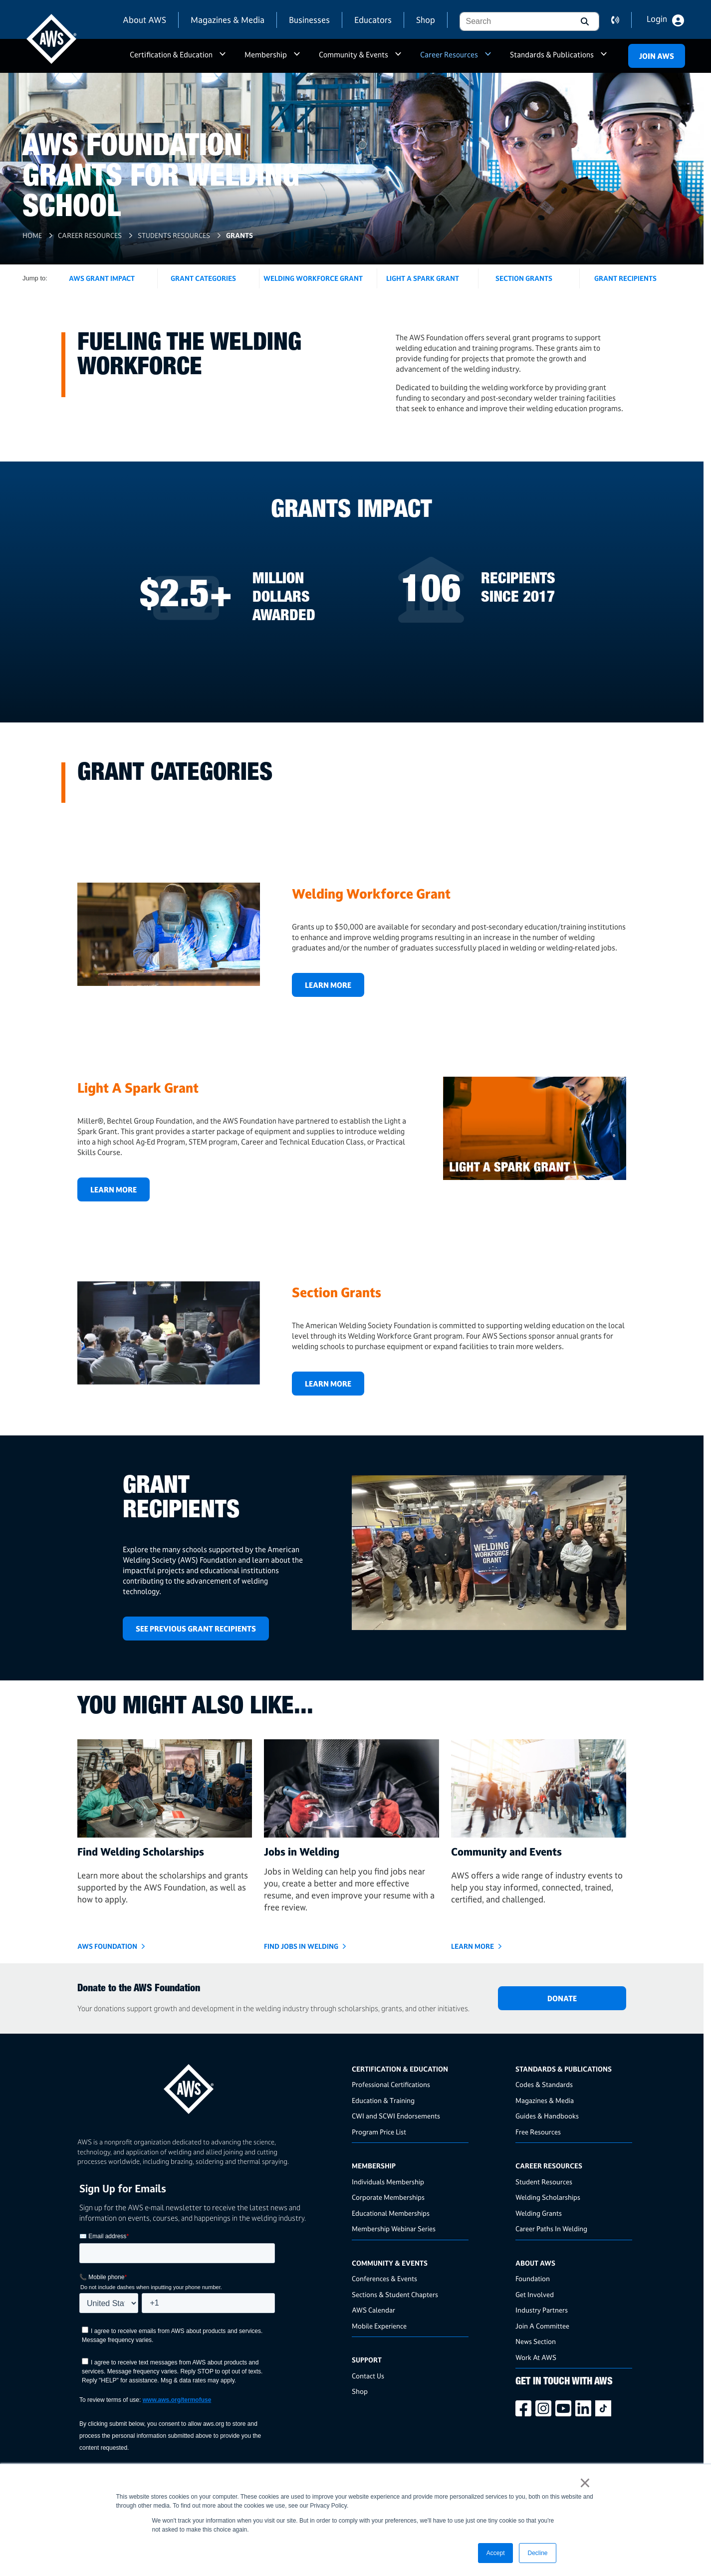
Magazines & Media (227, 19)
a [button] (223, 59)
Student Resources (543, 2181)
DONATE (562, 1998)
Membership (265, 54)
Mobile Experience (379, 2326)
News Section (535, 2341)
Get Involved (534, 2294)
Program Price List (379, 2131)
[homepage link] (211, 2085)
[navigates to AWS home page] (51, 39)
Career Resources (449, 54)
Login (657, 18)
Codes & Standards (544, 2084)
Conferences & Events (384, 2278)
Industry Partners (541, 2310)
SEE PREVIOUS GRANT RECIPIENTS (196, 1629)
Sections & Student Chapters (395, 2294)
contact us (621, 20)
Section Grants (523, 278)
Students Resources (174, 235)
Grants (239, 235)
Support (367, 2359)
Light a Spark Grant (422, 278)
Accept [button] (495, 2553)
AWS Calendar (373, 2310)
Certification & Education (171, 54)
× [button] (585, 2482)
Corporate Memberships (388, 2197)
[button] (584, 21)
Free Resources (538, 2131)
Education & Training (383, 2100)
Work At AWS (535, 2357)
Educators (373, 19)
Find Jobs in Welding (301, 1946)
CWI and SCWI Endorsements (396, 2115)
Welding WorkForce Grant (313, 278)
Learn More (328, 985)
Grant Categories (203, 278)
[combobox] (514, 21)
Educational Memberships (391, 2213)
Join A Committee (542, 2326)
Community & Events (353, 54)
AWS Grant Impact (102, 278)
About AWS (144, 19)
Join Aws (656, 56)
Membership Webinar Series (394, 2228)
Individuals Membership (388, 2181)
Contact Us (368, 2375)
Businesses (309, 19)
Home (32, 235)
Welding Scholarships (547, 2197)
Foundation (532, 2278)
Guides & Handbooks (547, 2115)
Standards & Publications (552, 54)
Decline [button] (537, 2553)
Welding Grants (538, 2213)
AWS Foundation (107, 1946)
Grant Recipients (625, 278)
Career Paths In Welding (551, 2228)
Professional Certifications (391, 2084)
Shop (425, 19)
